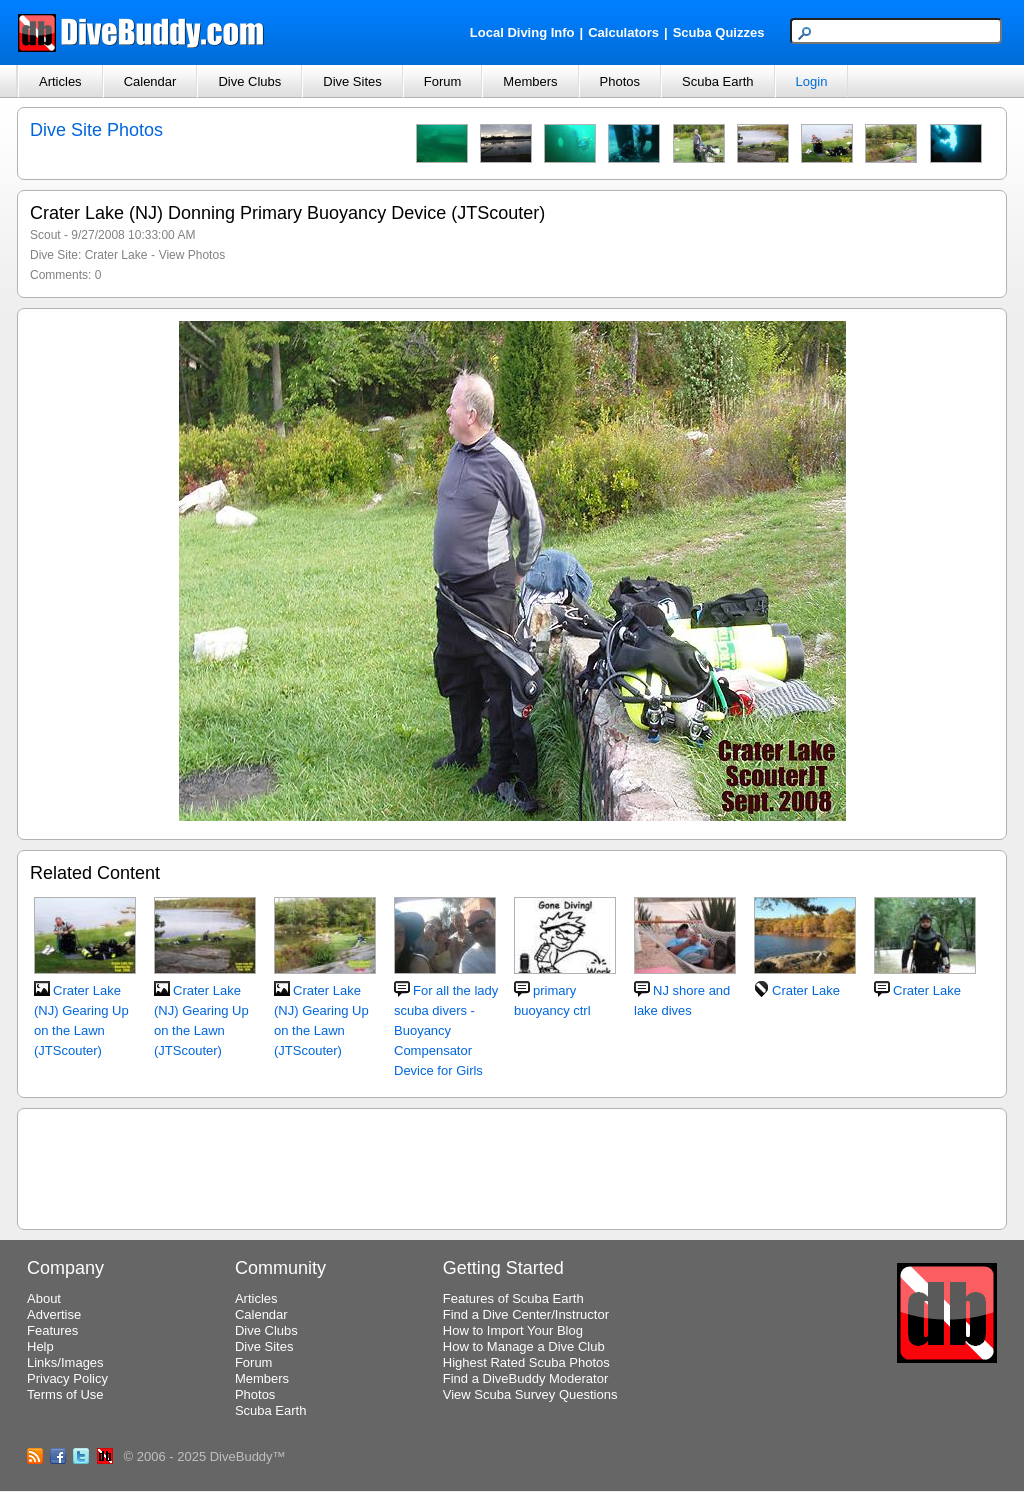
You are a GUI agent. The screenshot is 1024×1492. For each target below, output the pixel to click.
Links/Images (65, 1362)
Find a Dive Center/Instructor (526, 1314)
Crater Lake (116, 255)
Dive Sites (352, 81)
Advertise (54, 1314)
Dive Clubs (249, 81)
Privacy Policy (67, 1378)
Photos (620, 81)
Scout (45, 235)
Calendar (150, 81)
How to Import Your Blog (513, 1330)
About (44, 1298)
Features (52, 1330)
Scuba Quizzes (719, 32)
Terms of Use (65, 1394)
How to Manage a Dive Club (524, 1346)
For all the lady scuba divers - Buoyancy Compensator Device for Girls (446, 1030)
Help (40, 1346)
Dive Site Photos (96, 130)
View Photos (192, 255)
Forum (443, 81)
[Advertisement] (512, 1166)
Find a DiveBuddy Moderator (525, 1378)
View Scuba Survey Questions (530, 1394)
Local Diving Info (522, 32)
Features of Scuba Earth (513, 1298)
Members (530, 81)
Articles (60, 81)
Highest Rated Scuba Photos (526, 1362)
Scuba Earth (718, 81)
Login (812, 81)
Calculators (623, 32)
